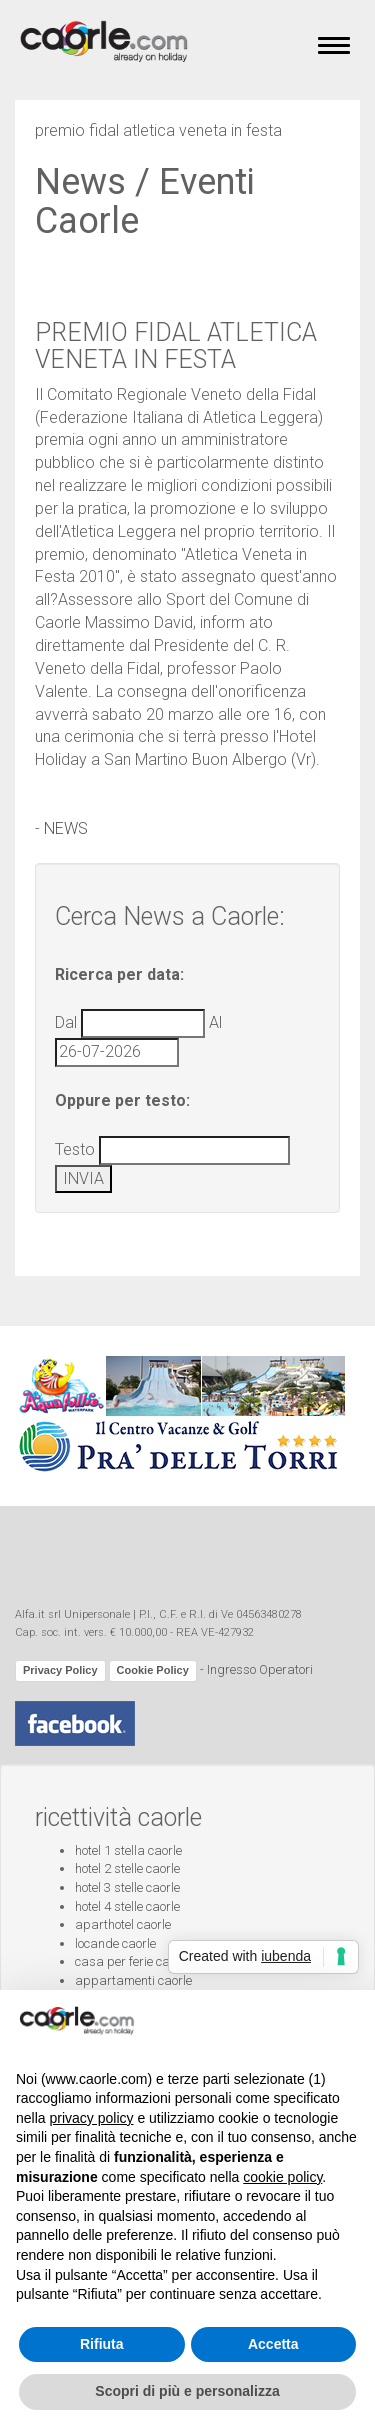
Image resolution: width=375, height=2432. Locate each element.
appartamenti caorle (133, 1980)
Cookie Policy (153, 1670)
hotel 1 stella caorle (128, 1850)
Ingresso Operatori (260, 1670)
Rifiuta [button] (102, 2344)
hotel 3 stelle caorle (127, 1887)
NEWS (66, 828)
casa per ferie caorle (132, 1961)
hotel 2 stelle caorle (127, 1868)
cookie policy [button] (282, 2177)
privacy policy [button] (91, 2118)
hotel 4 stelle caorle (127, 1906)
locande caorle (115, 1943)
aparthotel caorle (123, 1924)
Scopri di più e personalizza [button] (187, 2391)
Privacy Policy (60, 1670)
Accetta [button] (273, 2344)
